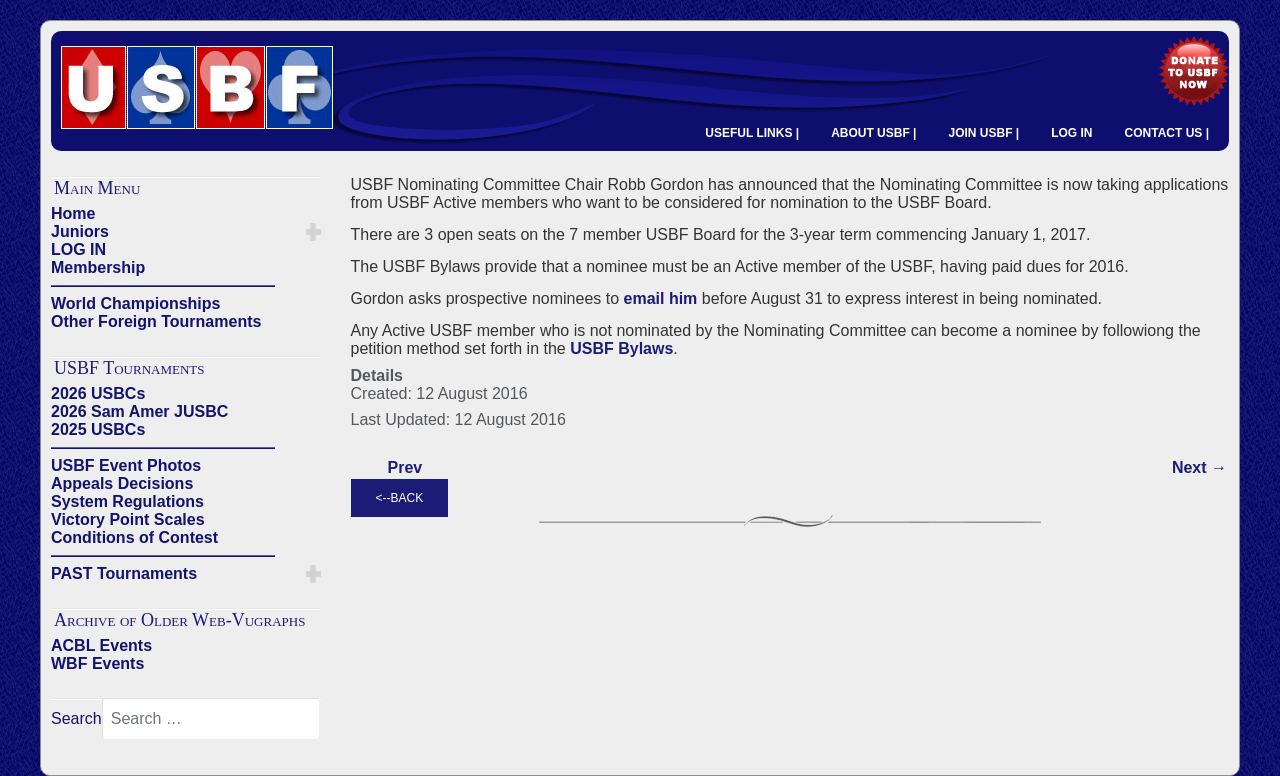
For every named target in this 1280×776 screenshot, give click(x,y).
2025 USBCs (98, 429)
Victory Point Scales (128, 519)
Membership (98, 267)
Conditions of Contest (134, 537)
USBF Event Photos (126, 465)
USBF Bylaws (621, 348)
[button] (313, 232)
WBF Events (97, 663)
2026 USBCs (98, 393)
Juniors (80, 231)
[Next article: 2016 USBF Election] (1199, 468)
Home (73, 213)
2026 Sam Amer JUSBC (139, 411)
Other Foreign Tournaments (156, 321)
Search (76, 718)
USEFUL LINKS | (752, 133)
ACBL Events (101, 645)
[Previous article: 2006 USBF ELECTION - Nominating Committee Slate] (405, 468)
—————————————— (163, 285)
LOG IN (1071, 133)
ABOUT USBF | (873, 133)
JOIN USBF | (983, 133)
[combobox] (211, 719)
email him (660, 298)
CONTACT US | (1167, 133)
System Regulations (127, 501)
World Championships (135, 303)
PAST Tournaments (124, 573)
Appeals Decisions (122, 483)
